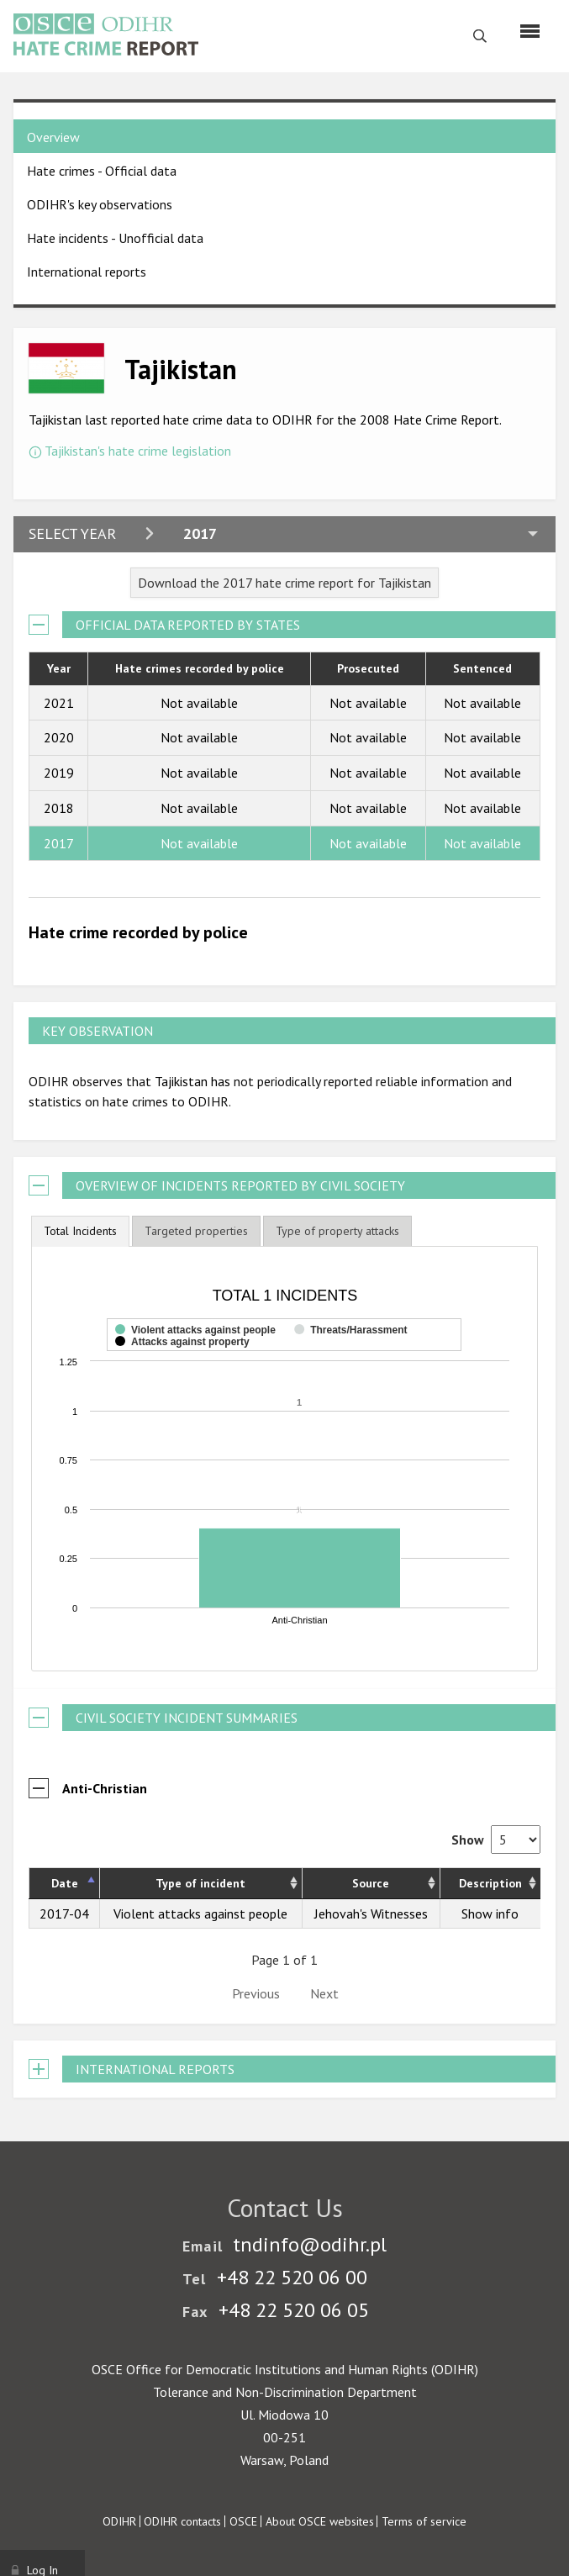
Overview (53, 137)
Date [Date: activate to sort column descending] (64, 1883)
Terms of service (424, 2521)
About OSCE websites (320, 2521)
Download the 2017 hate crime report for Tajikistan (284, 582)
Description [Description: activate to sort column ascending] (490, 1883)
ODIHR (119, 2521)
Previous (256, 1993)
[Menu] (530, 31)
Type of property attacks (337, 1230)
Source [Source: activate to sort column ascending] (370, 1883)
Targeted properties (196, 1230)
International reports (86, 271)
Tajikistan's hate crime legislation (138, 450)
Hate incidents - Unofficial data (115, 238)
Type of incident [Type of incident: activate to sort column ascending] (200, 1883)
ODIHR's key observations (99, 204)
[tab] (80, 1231)
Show (495, 1839)
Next (324, 1993)
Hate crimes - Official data (101, 170)
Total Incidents (80, 1230)
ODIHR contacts (182, 2521)
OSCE (243, 2521)
